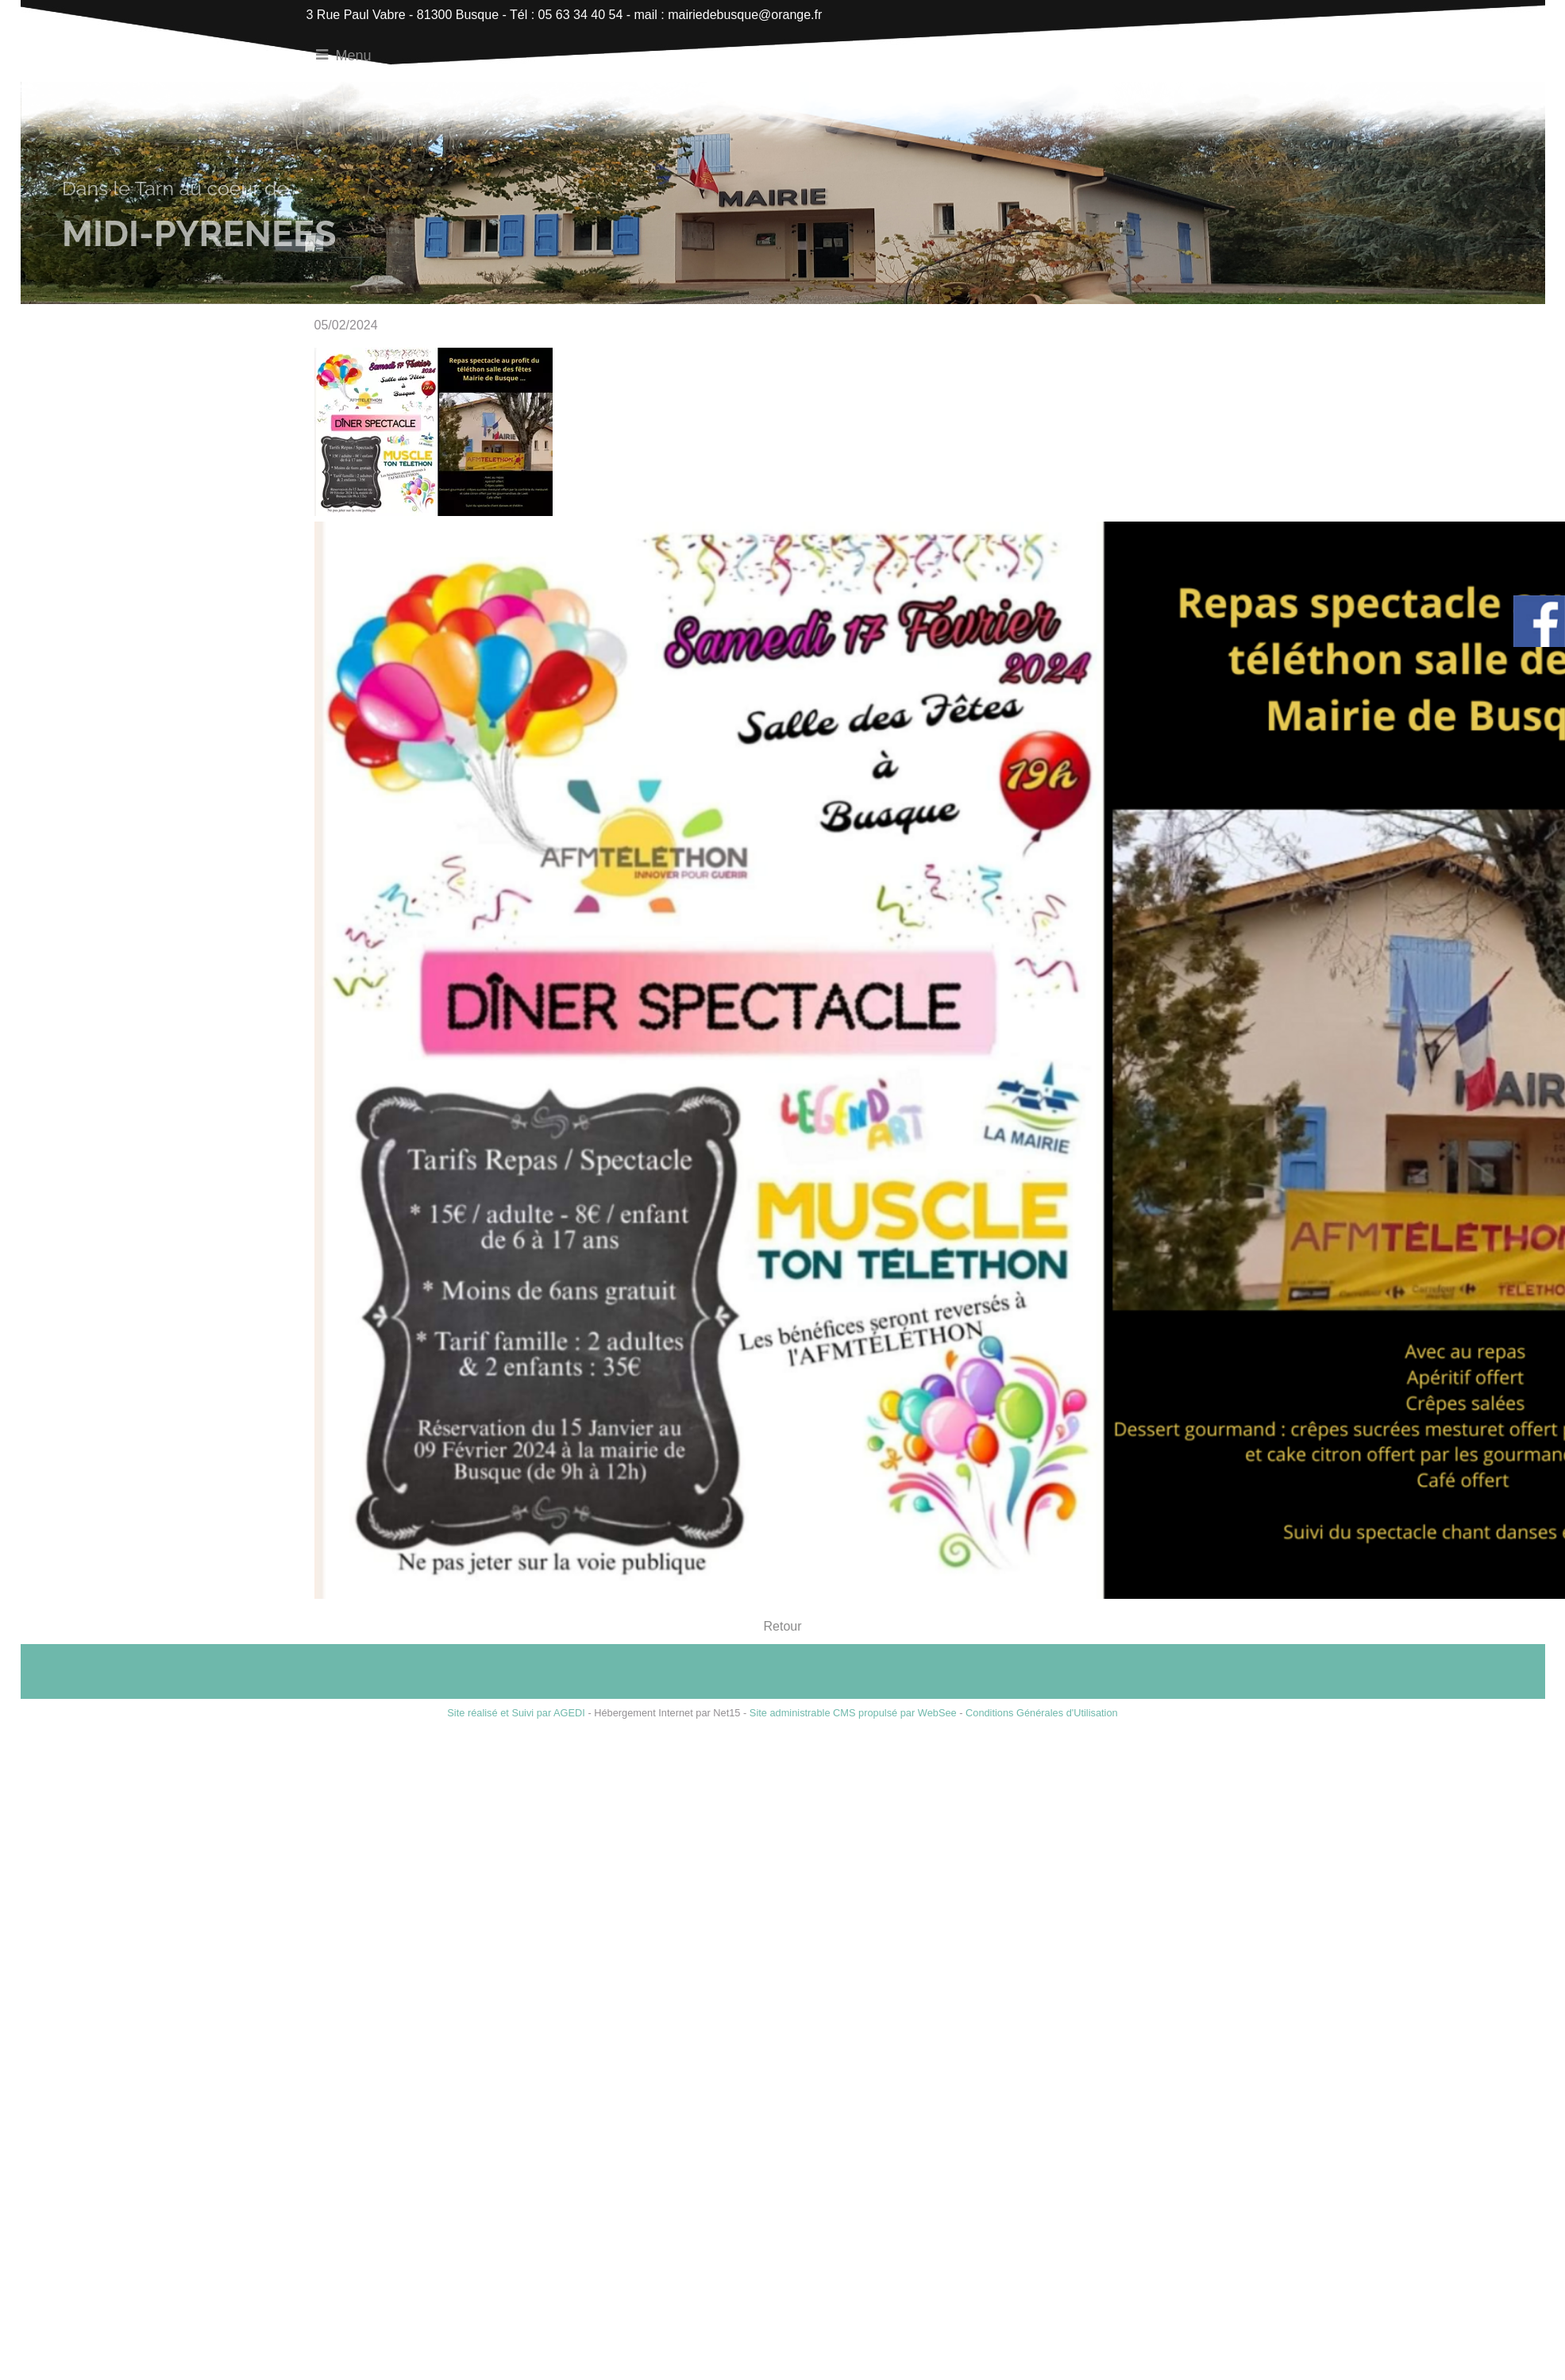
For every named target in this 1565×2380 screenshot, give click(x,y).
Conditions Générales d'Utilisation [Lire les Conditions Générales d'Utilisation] (1042, 1713)
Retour (782, 1626)
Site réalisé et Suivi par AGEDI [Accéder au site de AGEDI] (516, 1713)
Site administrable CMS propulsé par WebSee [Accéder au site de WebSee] (853, 1713)
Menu (354, 56)
